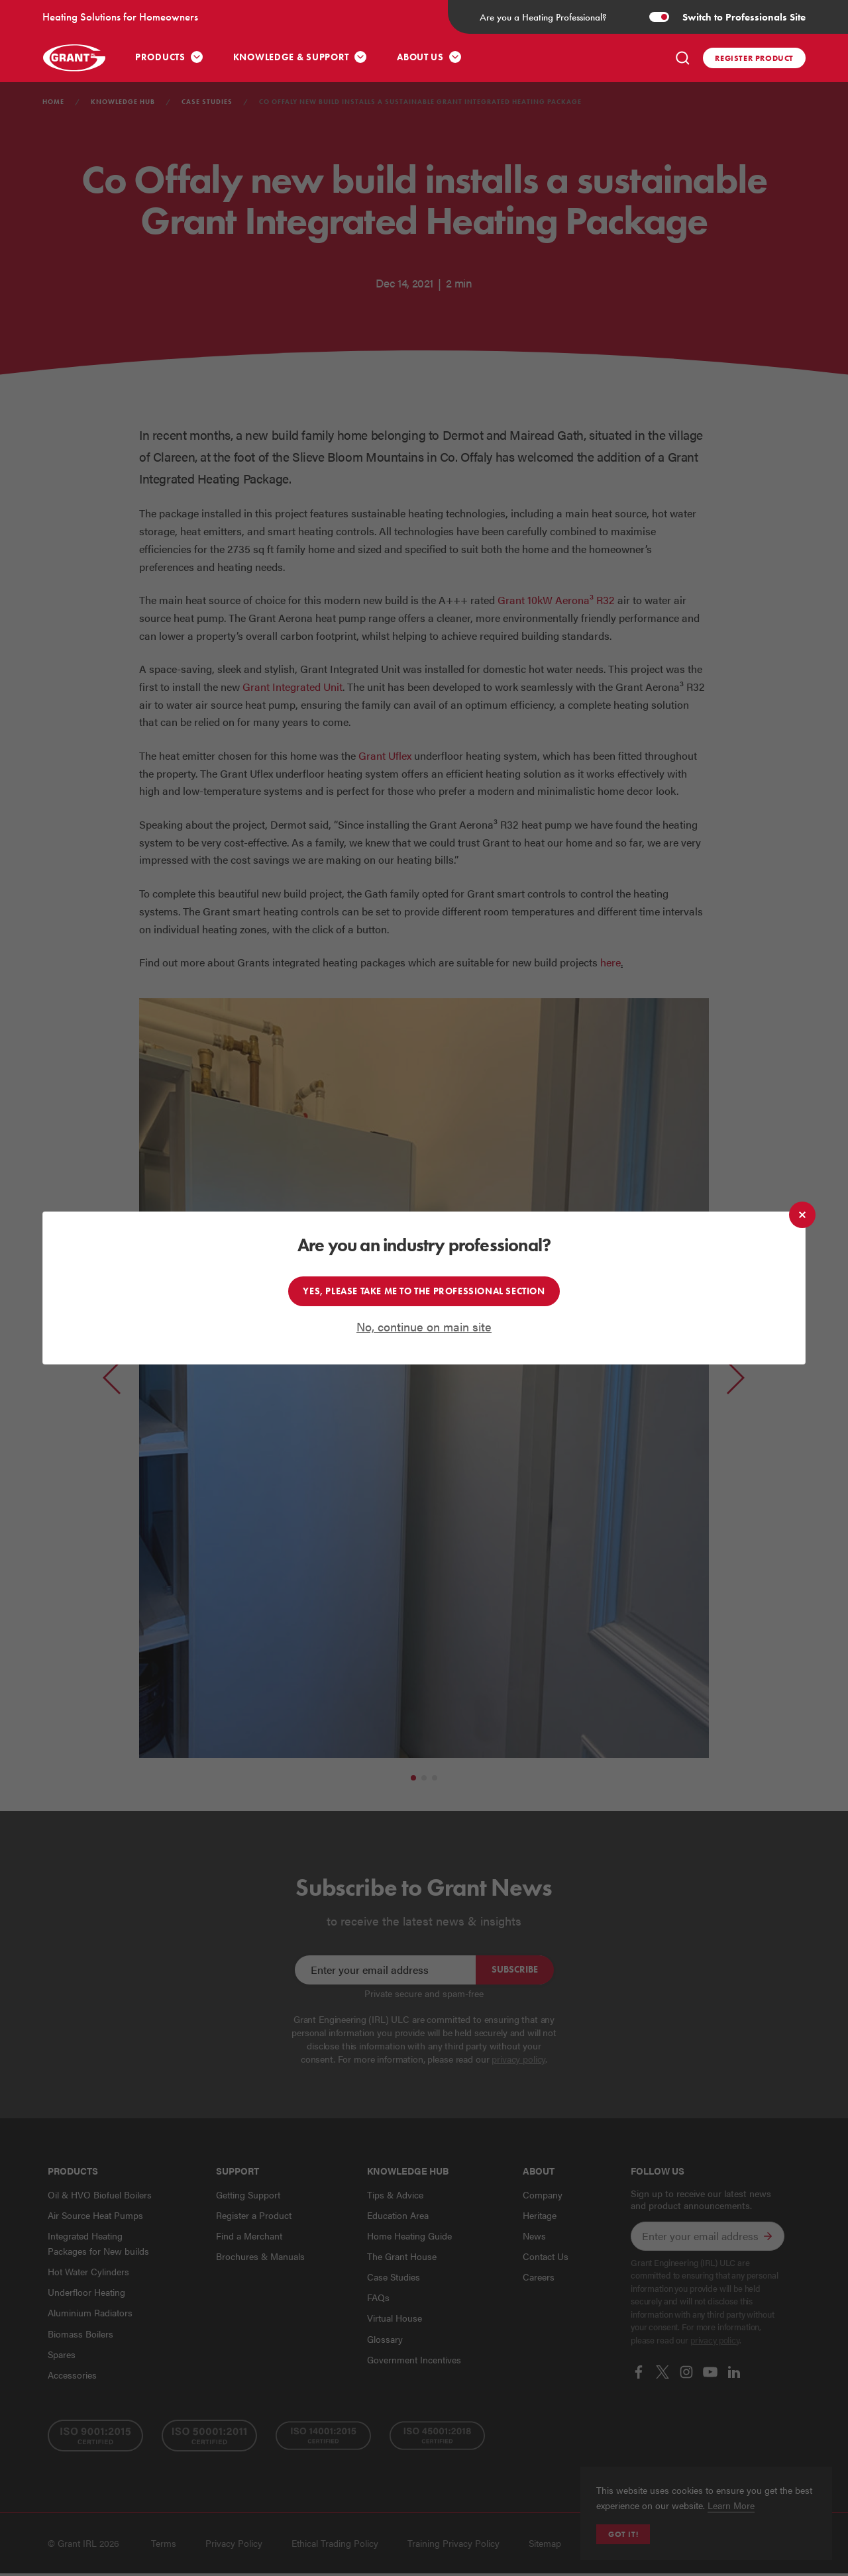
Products (160, 57)
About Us (420, 57)
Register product (754, 58)
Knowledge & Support (291, 57)
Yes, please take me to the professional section (423, 1291)
